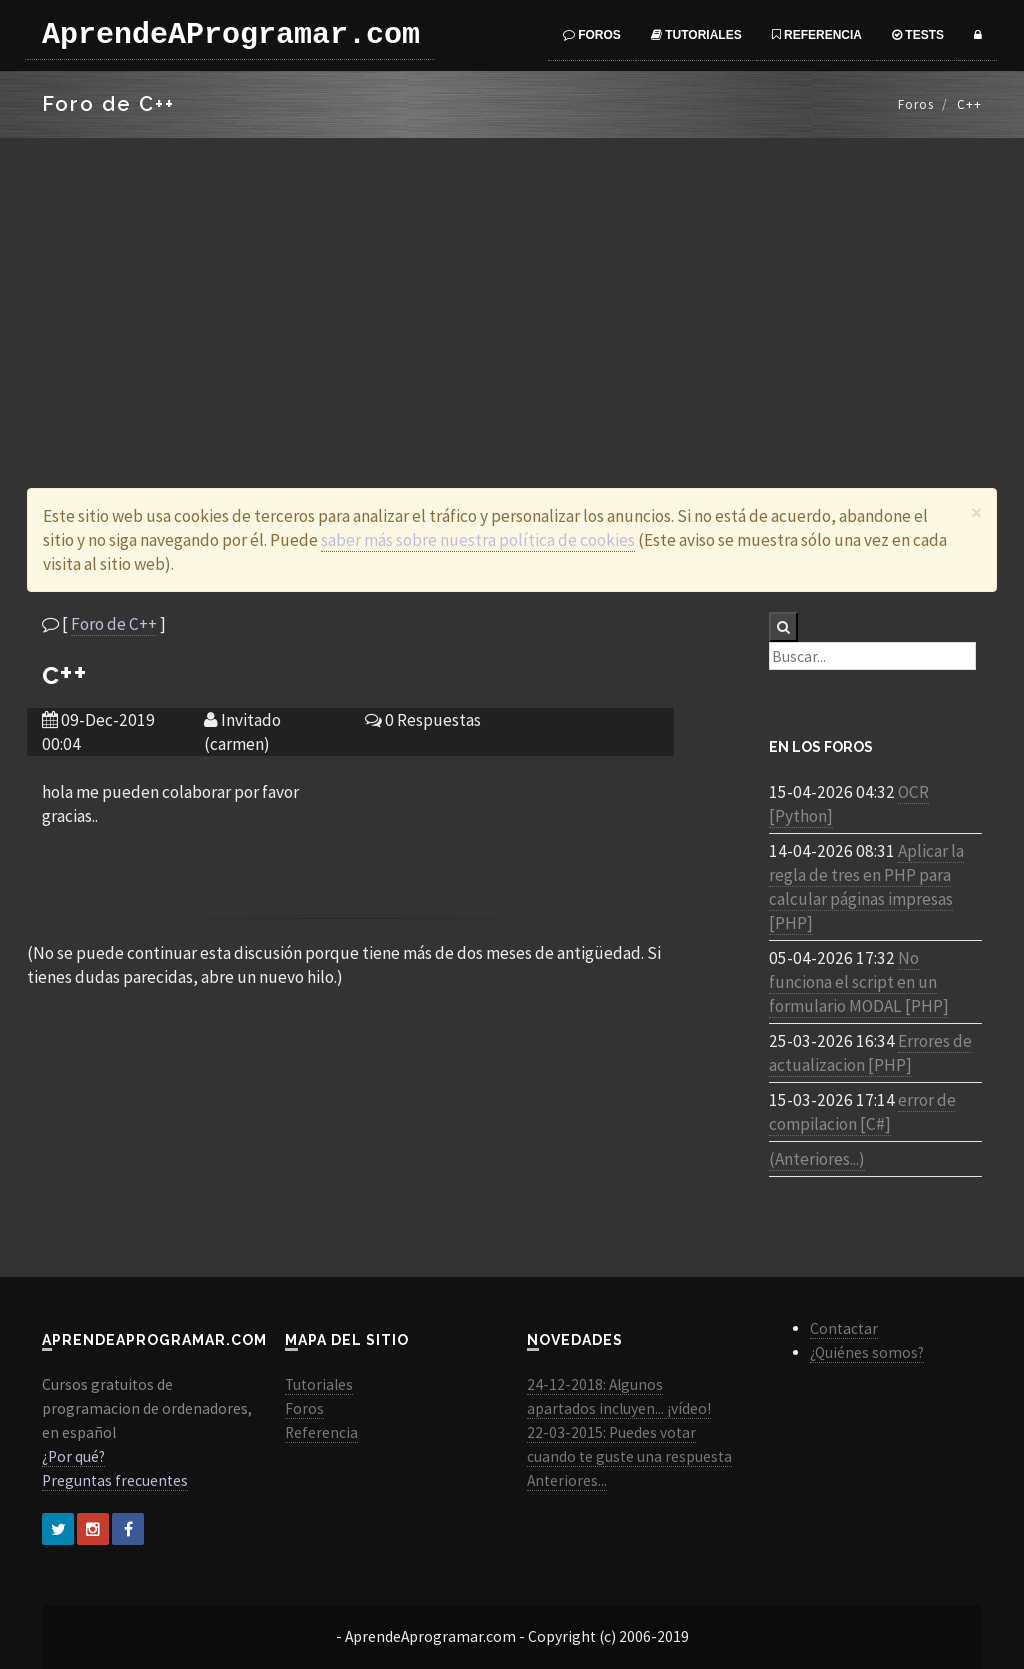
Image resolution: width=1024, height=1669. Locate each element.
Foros (592, 35)
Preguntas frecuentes (115, 1480)
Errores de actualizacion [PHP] (870, 1053)
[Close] (976, 512)
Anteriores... (567, 1480)
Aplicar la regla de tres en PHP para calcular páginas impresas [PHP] (866, 887)
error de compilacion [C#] (862, 1112)
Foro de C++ (114, 624)
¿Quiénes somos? (867, 1352)
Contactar (844, 1328)
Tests (918, 35)
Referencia (817, 35)
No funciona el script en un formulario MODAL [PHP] (859, 982)
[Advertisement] (512, 288)
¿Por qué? (73, 1456)
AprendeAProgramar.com (231, 35)
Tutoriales (696, 35)
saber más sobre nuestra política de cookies (478, 540)
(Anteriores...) (817, 1159)
